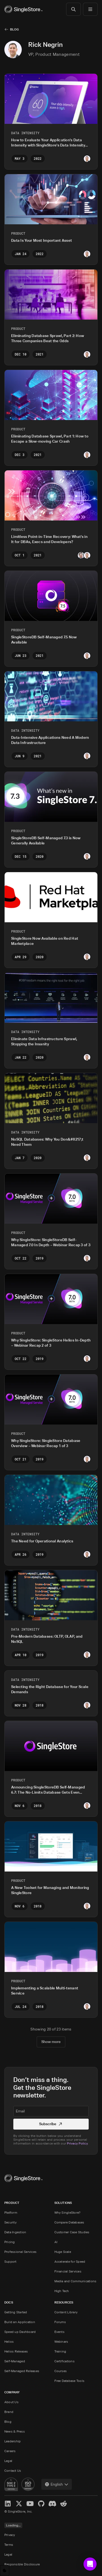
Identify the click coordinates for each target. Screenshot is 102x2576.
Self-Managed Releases (21, 2371)
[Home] (23, 9)
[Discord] (52, 2503)
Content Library (66, 2312)
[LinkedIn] (7, 2503)
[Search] (73, 9)
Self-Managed (14, 2361)
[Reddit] (63, 2503)
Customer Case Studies (71, 2232)
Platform (10, 2212)
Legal (8, 2461)
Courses (60, 2371)
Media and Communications (75, 2281)
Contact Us (12, 2470)
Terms (8, 2545)
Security (10, 2222)
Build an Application (19, 2322)
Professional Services (20, 2252)
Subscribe (51, 2123)
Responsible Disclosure (22, 2564)
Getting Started (15, 2312)
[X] (19, 2503)
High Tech (61, 2291)
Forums (60, 2322)
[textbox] (51, 2111)
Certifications (64, 2361)
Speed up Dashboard (20, 2332)
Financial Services (67, 2271)
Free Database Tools (69, 2381)
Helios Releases (16, 2351)
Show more (51, 2041)
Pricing (9, 2242)
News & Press (14, 2431)
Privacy (9, 2535)
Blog (14, 29)
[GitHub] (41, 2503)
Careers (10, 2451)
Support (10, 2261)
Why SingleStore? (67, 2212)
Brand (8, 2412)
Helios (9, 2341)
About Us (11, 2402)
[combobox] (56, 2484)
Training (60, 2351)
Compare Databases (69, 2222)
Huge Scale (62, 2252)
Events (59, 2332)
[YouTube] (30, 2503)
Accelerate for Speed (69, 2261)
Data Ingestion (15, 2232)
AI (55, 2242)
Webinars (61, 2341)
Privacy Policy (77, 2143)
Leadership (12, 2441)
